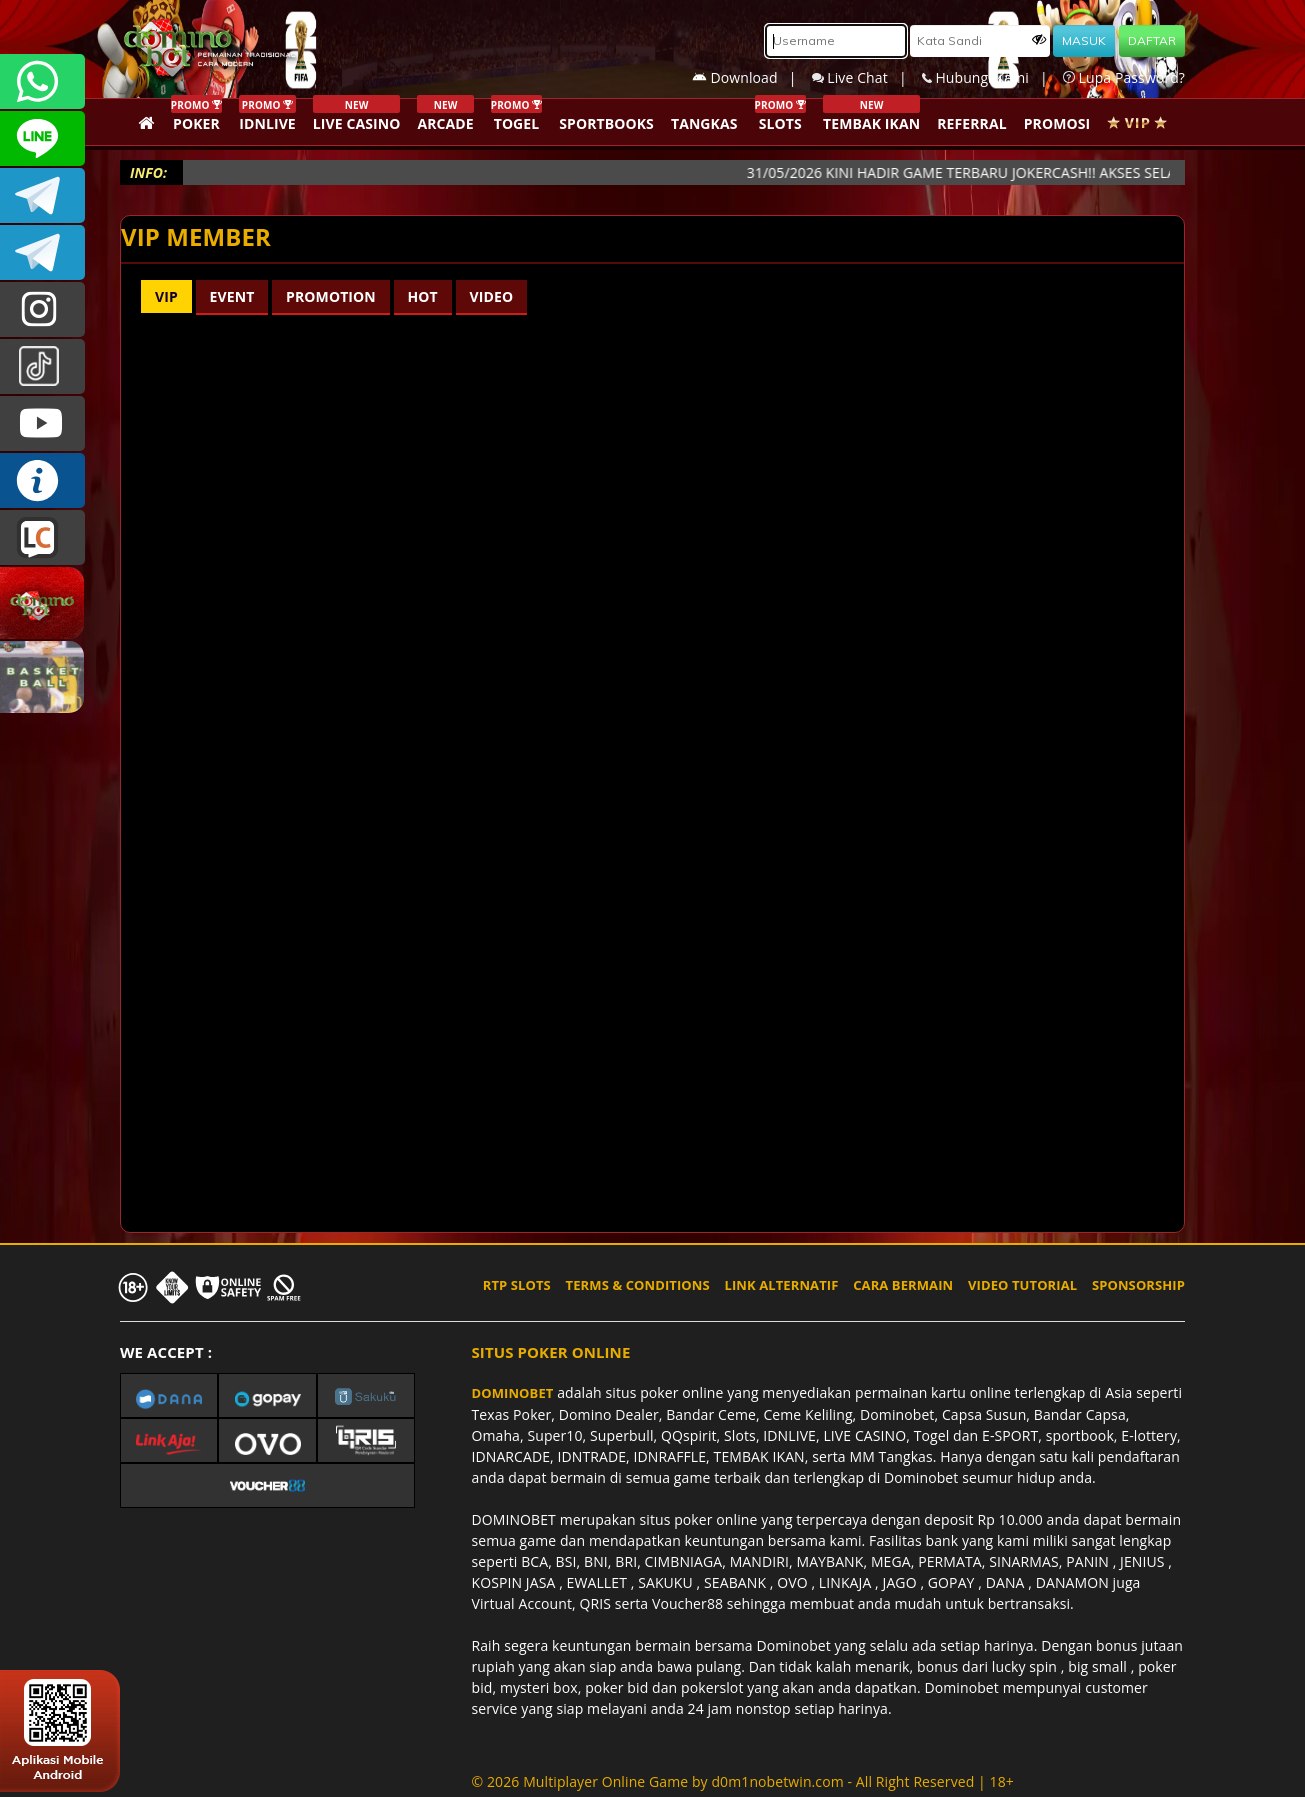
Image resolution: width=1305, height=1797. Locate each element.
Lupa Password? (1124, 77)
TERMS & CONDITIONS (638, 1285)
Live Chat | (867, 77)
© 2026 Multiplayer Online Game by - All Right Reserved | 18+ (743, 1781)
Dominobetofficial (42, 195)
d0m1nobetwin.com (777, 1781)
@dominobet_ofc (42, 366)
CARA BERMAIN (903, 1285)
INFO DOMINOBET (42, 480)
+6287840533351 (42, 81)
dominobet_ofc (42, 309)
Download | (752, 77)
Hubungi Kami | (992, 77)
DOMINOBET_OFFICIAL (42, 252)
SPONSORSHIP (1138, 1285)
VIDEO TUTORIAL (1022, 1285)
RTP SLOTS (517, 1285)
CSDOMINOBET (42, 138)
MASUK (1084, 40)
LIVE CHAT (42, 537)
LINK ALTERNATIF (782, 1285)
